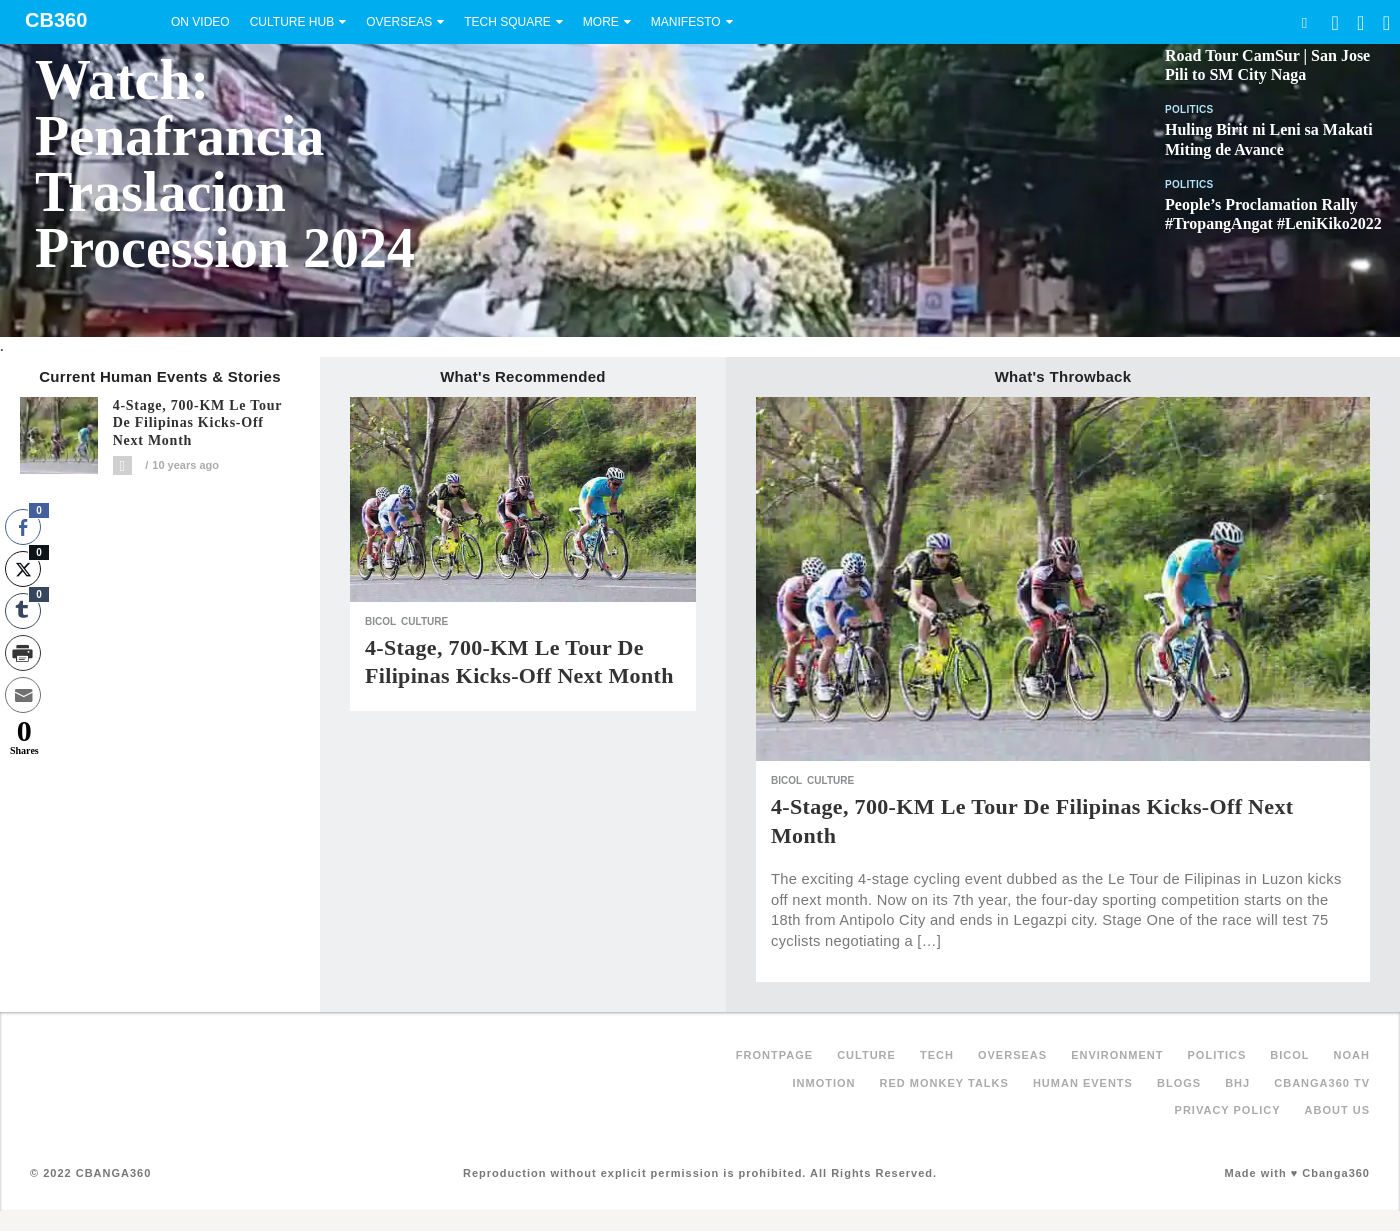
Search (1304, 22)
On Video (200, 22)
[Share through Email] (23, 695)
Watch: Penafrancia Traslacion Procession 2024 (225, 164)
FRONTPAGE (774, 1055)
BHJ (1237, 1083)
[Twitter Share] (23, 569)
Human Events (1083, 1083)
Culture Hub (292, 22)
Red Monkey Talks (944, 1083)
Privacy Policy (1228, 1110)
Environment (1117, 1055)
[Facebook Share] (23, 527)
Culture (424, 621)
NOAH (1352, 1055)
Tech (937, 1055)
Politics (1189, 109)
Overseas (399, 22)
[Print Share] (23, 653)
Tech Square (507, 22)
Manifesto (686, 22)
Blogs (1179, 1083)
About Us (1337, 1110)
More (601, 22)
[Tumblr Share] (23, 611)
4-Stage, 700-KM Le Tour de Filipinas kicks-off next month (197, 423)
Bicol (380, 621)
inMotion (824, 1083)
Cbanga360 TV (1322, 1083)
